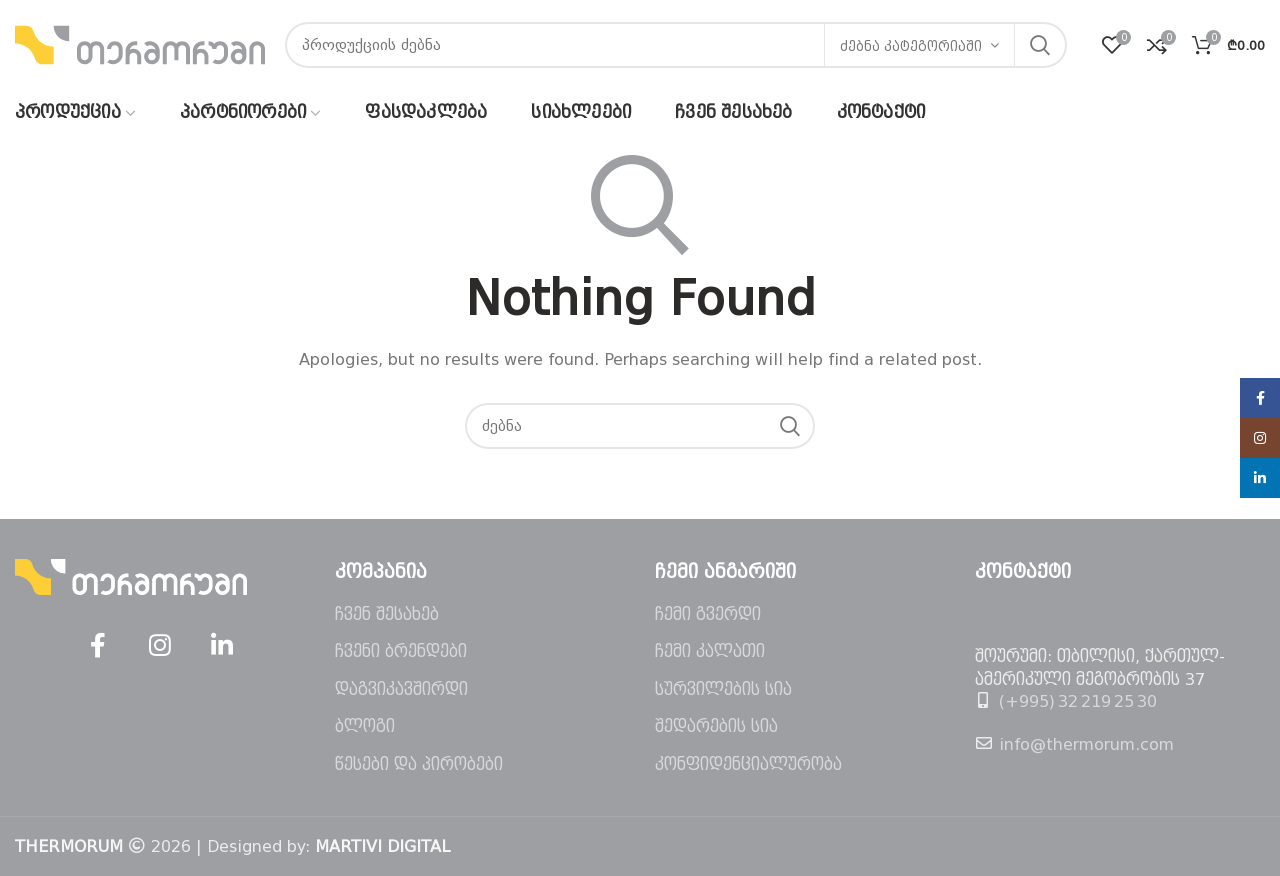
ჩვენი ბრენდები (401, 651)
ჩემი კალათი (710, 651)
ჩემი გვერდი (708, 614)
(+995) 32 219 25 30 (1078, 701)
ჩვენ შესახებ (387, 614)
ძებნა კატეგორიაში (911, 46)
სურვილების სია (723, 689)
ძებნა (1040, 45)
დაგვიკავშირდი (401, 689)
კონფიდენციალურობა (748, 764)
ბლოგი (365, 726)
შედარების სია (716, 726)
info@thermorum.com (1086, 744)
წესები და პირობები (419, 764)
